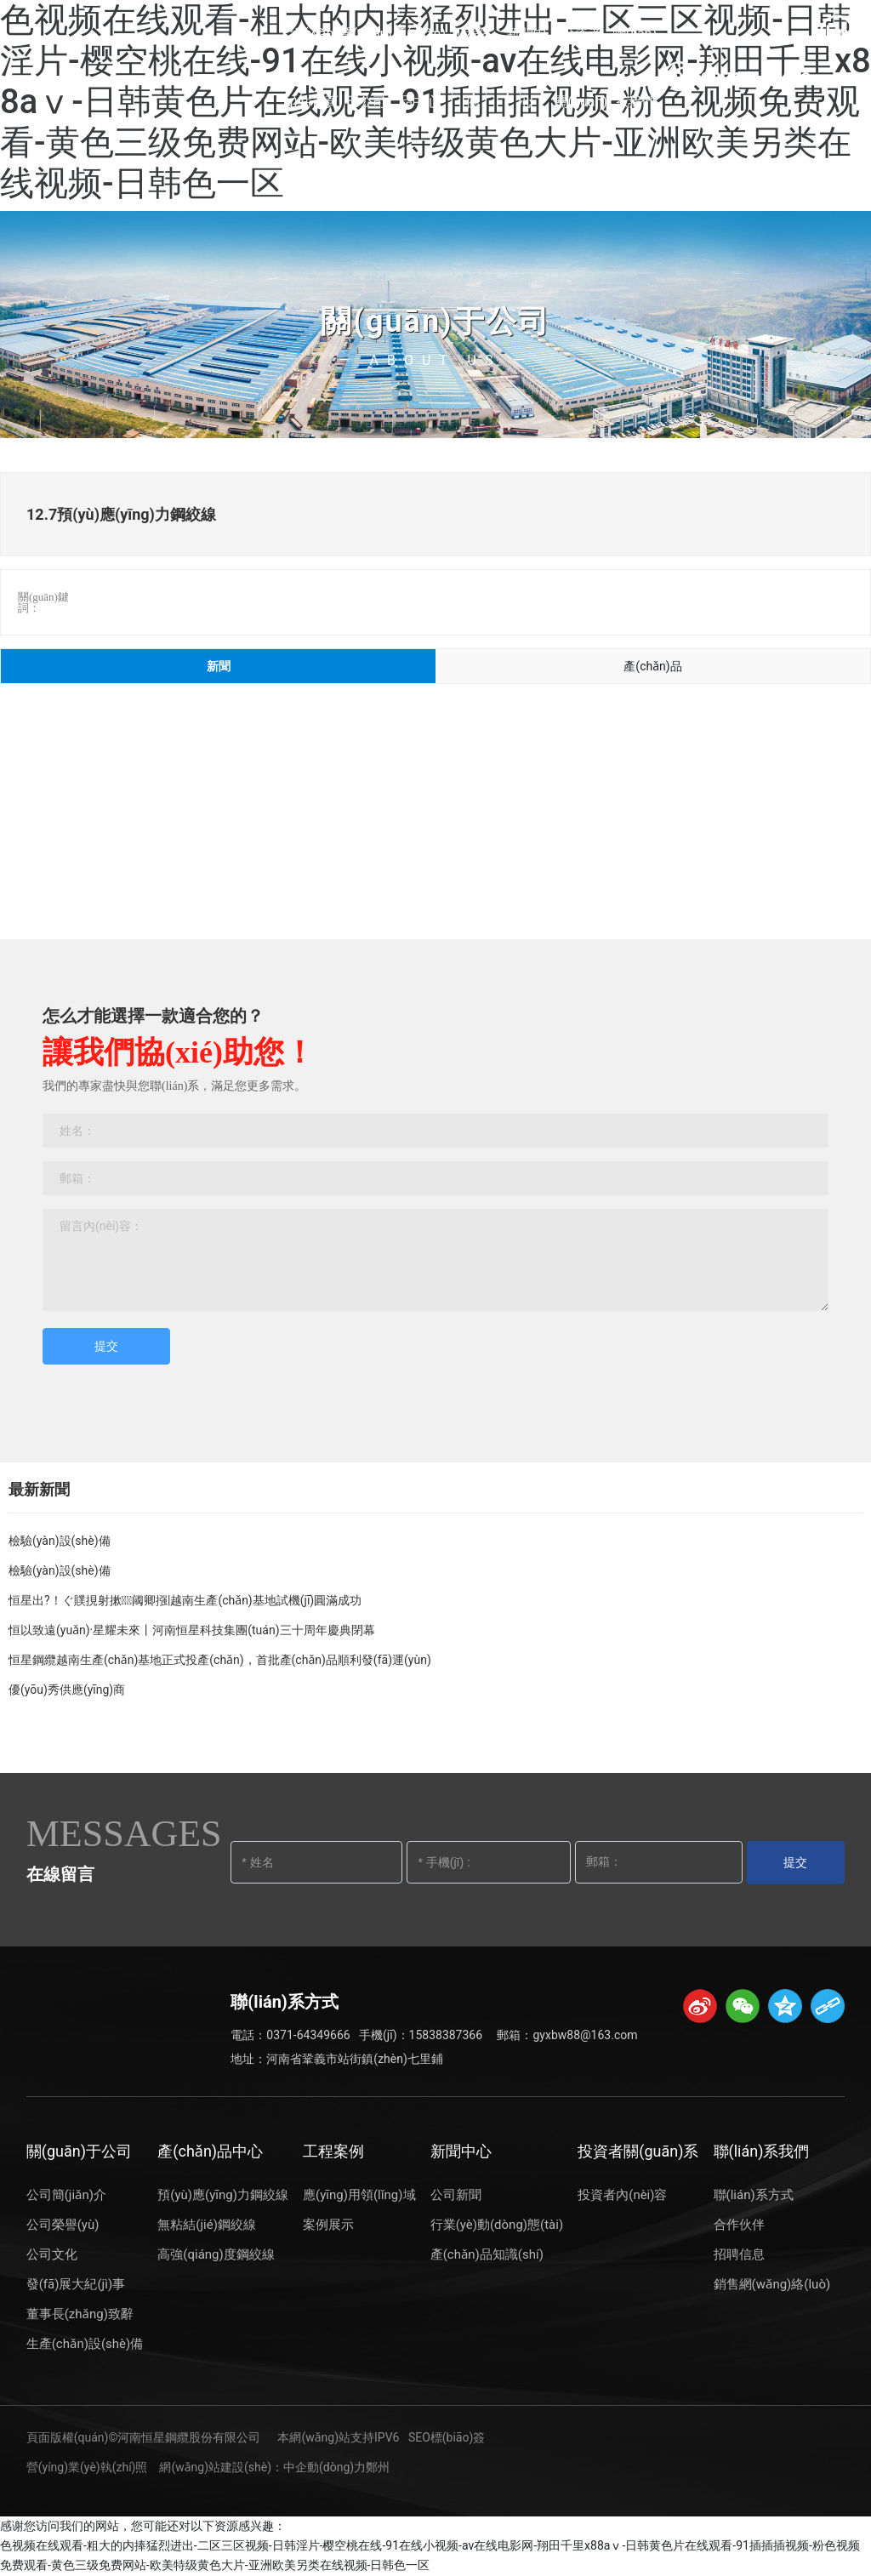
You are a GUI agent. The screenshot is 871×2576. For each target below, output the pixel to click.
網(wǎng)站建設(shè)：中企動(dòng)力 (262, 2467)
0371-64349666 (308, 2035)
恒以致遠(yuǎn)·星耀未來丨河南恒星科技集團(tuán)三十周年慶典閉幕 (192, 1630)
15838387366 (446, 2035)
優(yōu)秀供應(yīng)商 (67, 1689)
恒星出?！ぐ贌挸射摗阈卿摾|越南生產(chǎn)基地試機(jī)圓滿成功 (185, 1600)
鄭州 (378, 2467)
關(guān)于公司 (435, 321)
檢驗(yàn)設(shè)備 (60, 1540)
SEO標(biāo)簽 (446, 2437)
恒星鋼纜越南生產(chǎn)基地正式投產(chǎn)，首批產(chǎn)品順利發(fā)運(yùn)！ (220, 1660)
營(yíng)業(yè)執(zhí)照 (87, 2467)
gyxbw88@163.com (584, 2035)
